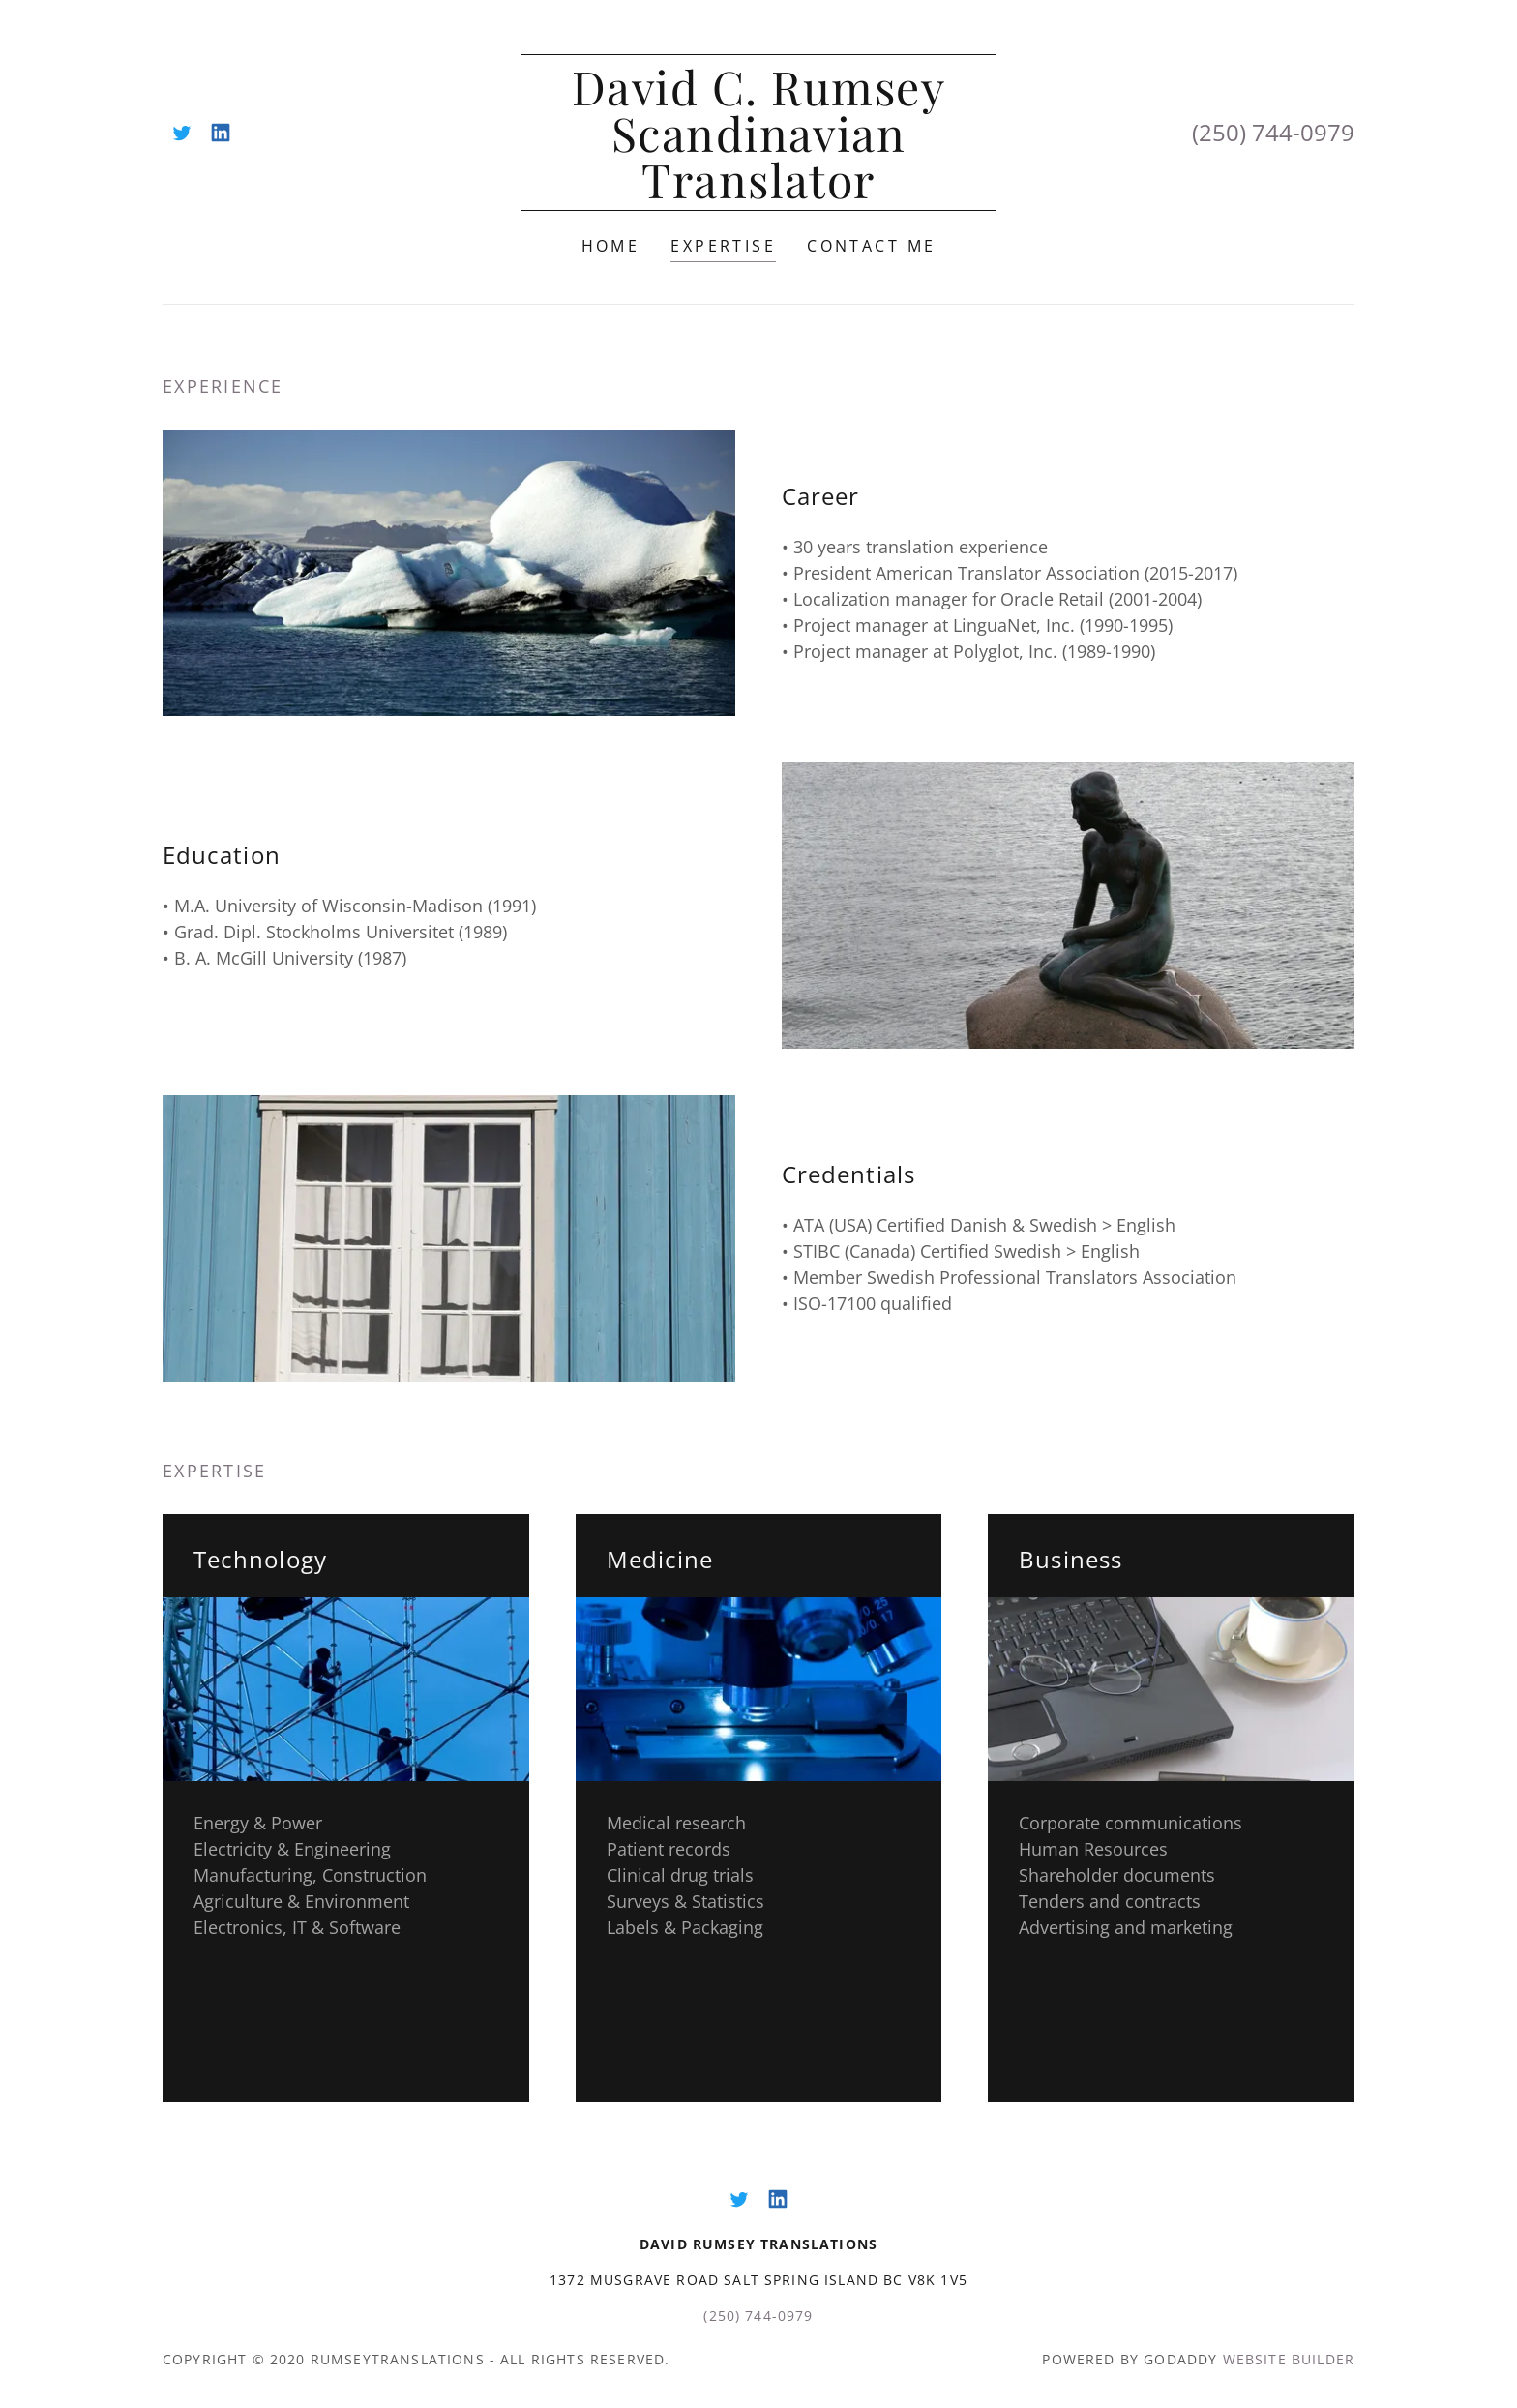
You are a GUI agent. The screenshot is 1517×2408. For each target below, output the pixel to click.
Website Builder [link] (1288, 2359)
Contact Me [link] (871, 245)
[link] (182, 132)
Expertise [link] (723, 245)
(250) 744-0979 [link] (1273, 132)
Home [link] (610, 245)
